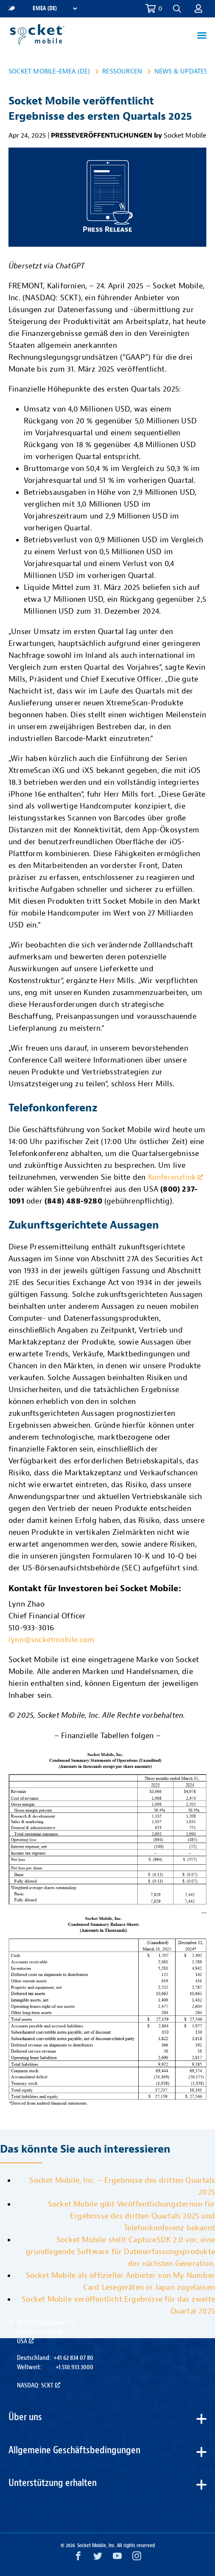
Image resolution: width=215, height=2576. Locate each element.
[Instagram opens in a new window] (136, 2558)
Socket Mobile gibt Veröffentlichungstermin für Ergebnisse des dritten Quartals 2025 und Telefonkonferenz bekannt (131, 2216)
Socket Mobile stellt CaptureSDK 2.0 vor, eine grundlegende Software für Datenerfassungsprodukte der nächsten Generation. (120, 2252)
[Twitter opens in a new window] (97, 2558)
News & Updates (181, 71)
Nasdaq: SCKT (38, 2385)
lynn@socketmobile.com (51, 1640)
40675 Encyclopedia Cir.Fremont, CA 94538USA (46, 2332)
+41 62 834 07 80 (73, 2357)
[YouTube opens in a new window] (117, 2558)
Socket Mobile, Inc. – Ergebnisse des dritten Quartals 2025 (122, 2186)
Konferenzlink (175, 1177)
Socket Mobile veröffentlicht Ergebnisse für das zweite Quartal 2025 (118, 2305)
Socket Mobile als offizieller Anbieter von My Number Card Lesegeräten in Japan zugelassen (120, 2281)
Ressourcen (122, 71)
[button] (177, 9)
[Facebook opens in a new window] (78, 2558)
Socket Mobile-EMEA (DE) (49, 71)
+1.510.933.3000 (74, 2367)
